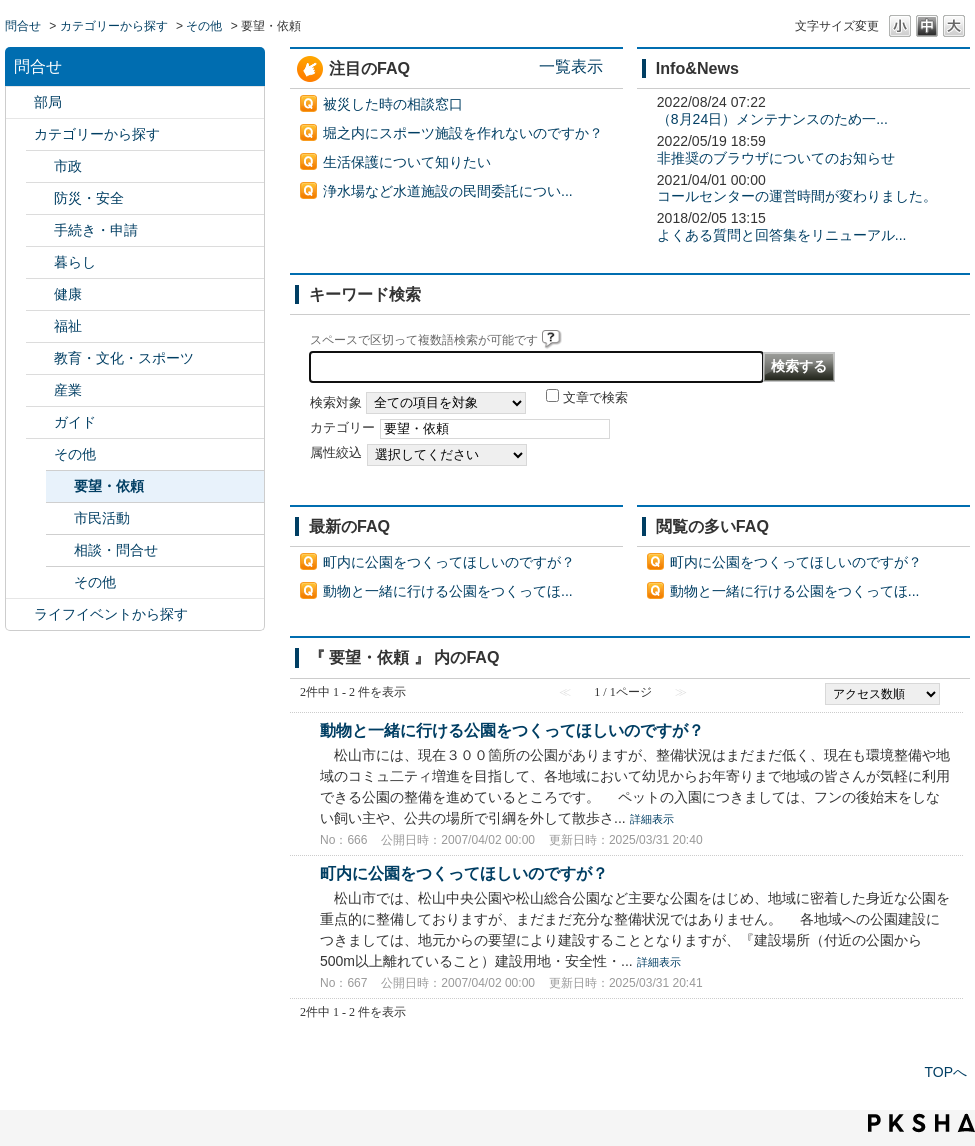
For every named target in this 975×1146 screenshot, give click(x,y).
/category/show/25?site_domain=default (40, 326)
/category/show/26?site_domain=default (40, 358)
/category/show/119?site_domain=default (20, 102)
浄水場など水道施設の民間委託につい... (448, 191)
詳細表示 (652, 819)
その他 (204, 26)
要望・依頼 (109, 486)
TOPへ (945, 1072)
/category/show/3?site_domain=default (40, 166)
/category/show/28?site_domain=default (40, 422)
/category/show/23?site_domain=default (40, 262)
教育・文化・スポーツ (124, 358)
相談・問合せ (116, 550)
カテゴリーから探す (114, 26)
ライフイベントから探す (111, 614)
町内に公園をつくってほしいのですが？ (449, 562)
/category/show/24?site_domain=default (40, 294)
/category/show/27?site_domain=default (40, 390)
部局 (48, 102)
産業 (68, 390)
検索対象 (336, 403)
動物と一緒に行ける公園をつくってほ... (448, 591)
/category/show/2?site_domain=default (20, 134)
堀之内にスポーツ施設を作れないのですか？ (463, 133)
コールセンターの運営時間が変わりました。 (797, 196)
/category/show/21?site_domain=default (40, 198)
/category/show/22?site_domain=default (40, 230)
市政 (68, 166)
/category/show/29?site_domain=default (40, 454)
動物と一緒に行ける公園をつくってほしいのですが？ (512, 730)
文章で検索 (595, 398)
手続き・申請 (96, 230)
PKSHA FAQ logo (921, 1123)
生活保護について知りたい (407, 162)
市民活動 (102, 518)
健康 (68, 294)
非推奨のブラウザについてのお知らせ (776, 158)
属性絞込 (336, 453)
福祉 (68, 326)
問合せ (23, 26)
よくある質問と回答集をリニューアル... (782, 235)
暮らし (75, 262)
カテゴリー (342, 428)
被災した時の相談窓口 (393, 104)
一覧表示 (571, 66)
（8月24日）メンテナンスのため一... (772, 119)
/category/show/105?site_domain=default (20, 614)
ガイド (75, 422)
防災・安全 (89, 198)
